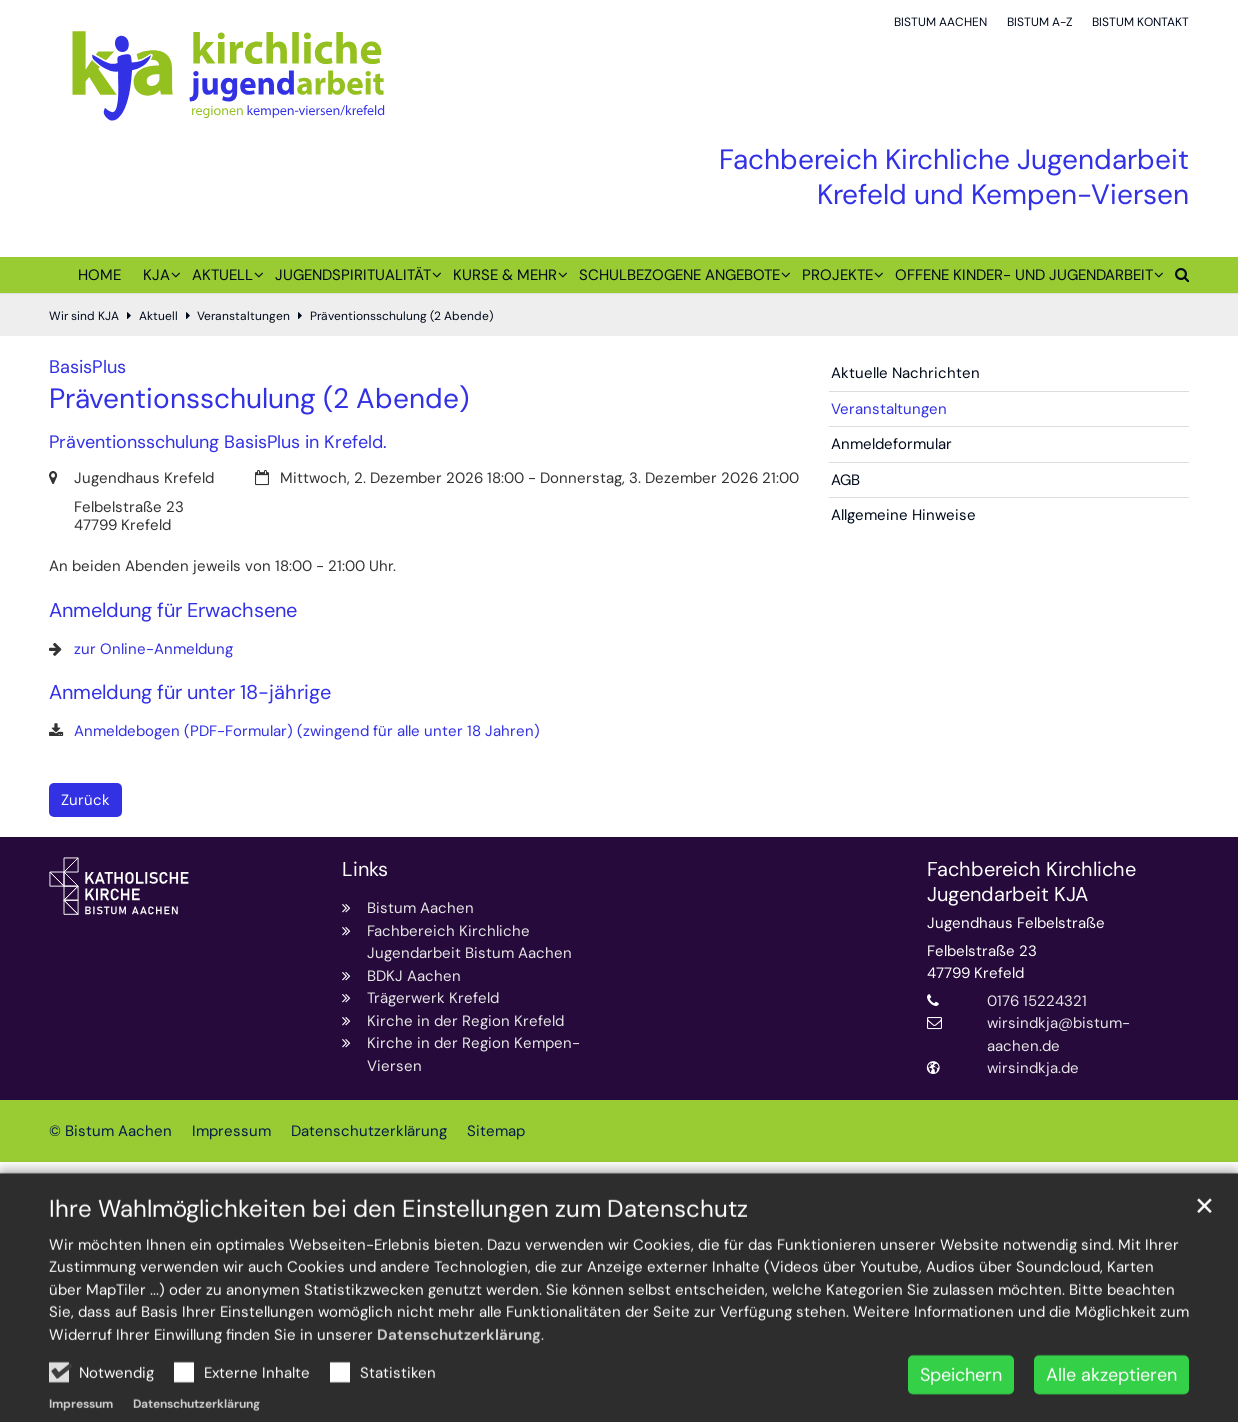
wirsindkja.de (1033, 1068)
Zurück (85, 800)
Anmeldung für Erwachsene (173, 610)
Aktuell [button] (222, 275)
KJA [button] (156, 275)
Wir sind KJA (84, 316)
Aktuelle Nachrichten (905, 373)
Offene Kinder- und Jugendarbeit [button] (1024, 275)
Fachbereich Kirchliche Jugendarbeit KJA (1031, 882)
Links (365, 869)
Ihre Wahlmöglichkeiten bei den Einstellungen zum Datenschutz (398, 1254)
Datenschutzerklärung (459, 1380)
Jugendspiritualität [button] (353, 275)
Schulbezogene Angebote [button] (679, 275)
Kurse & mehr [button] (505, 275)
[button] (1176, 279)
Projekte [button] (837, 275)
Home (99, 275)
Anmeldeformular (891, 444)
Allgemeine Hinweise (903, 515)
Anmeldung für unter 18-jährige (190, 692)
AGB (845, 480)
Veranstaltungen (243, 316)
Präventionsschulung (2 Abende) (401, 316)
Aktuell (158, 316)
